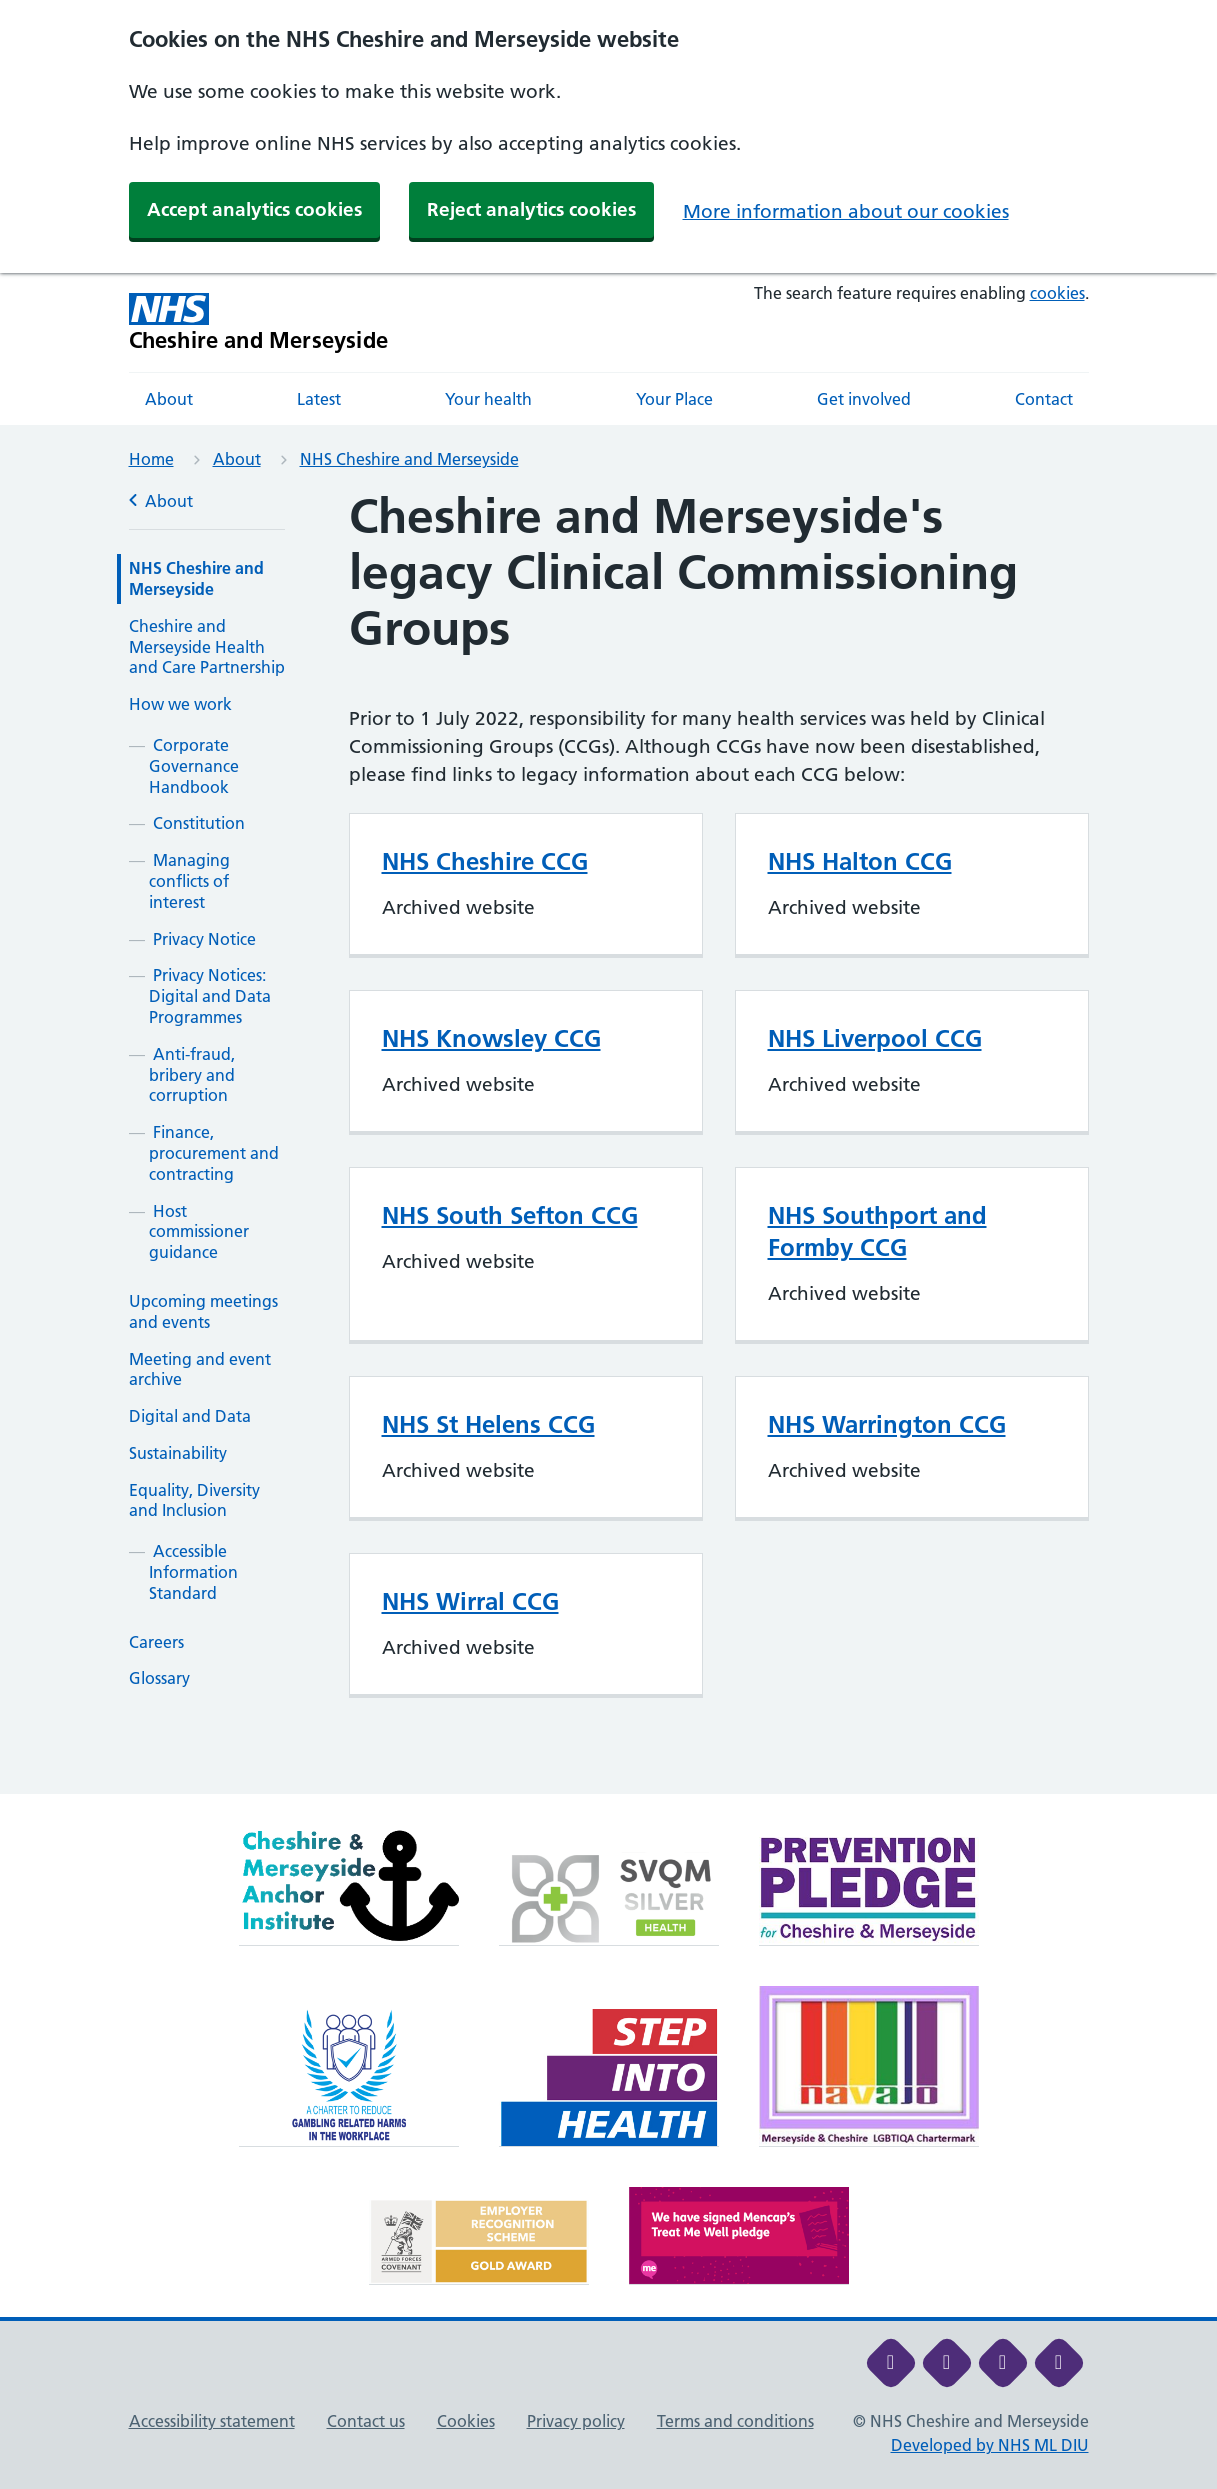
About (169, 399)
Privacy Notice (204, 939)
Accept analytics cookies (254, 209)
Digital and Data (190, 1416)
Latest (319, 399)
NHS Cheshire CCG (485, 861)
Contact (1044, 399)
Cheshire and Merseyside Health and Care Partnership (207, 647)
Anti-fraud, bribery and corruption (192, 1075)
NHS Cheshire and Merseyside (409, 459)
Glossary (159, 1678)
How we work (180, 704)
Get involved (864, 399)
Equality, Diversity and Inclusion (194, 1500)
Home (151, 459)
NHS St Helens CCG (488, 1424)
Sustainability (178, 1453)
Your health (488, 399)
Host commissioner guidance (199, 1232)
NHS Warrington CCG (887, 1424)
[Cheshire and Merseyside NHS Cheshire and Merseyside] (259, 322)
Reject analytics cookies (531, 209)
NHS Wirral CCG (470, 1601)
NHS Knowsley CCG (491, 1038)
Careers (156, 1642)
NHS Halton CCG (860, 861)
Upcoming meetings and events (203, 1311)
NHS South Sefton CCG (510, 1215)
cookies (1057, 293)
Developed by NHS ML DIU (990, 2445)
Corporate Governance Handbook (194, 766)
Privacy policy (576, 2421)
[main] (608, 1141)
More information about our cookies (846, 211)
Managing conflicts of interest (189, 881)
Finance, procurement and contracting (214, 1153)
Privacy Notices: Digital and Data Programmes (210, 996)
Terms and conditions (735, 2421)
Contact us (366, 2421)
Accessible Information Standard (193, 1572)
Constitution (199, 823)
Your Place (674, 399)
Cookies (466, 2421)
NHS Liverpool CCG (875, 1038)
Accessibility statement (212, 2421)
